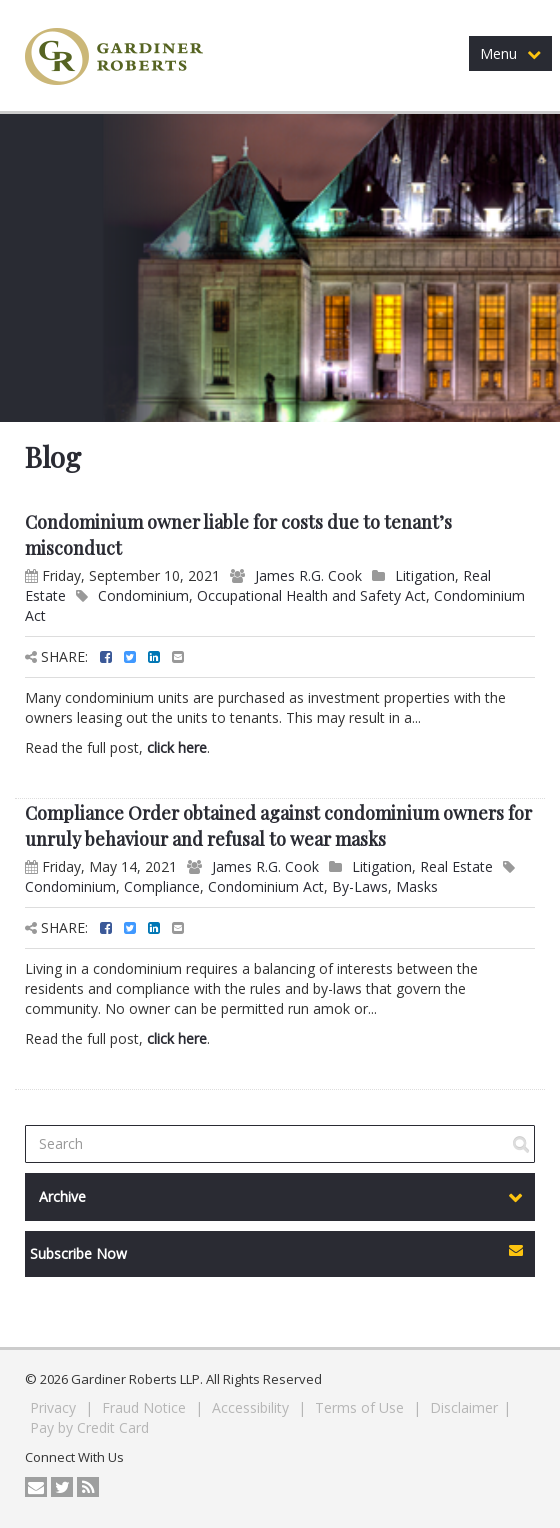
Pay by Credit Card (89, 1427)
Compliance (162, 886)
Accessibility (252, 1407)
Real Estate (456, 866)
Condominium (143, 595)
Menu (510, 53)
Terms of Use (361, 1407)
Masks (417, 886)
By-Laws (360, 886)
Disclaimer (464, 1407)
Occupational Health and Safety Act (311, 595)
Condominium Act (266, 886)
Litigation (425, 575)
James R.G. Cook (308, 575)
